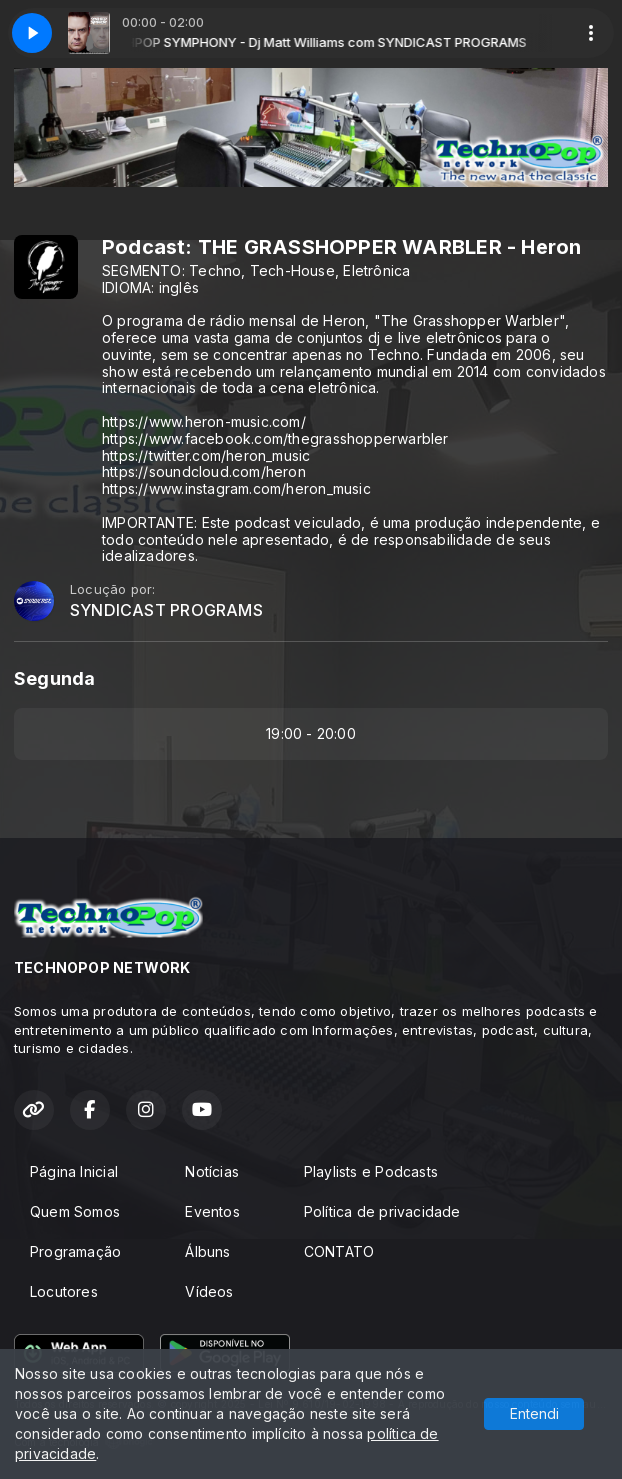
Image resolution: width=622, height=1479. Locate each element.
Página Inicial (74, 1171)
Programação (75, 1251)
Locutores (64, 1291)
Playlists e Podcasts (371, 1171)
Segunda (54, 678)
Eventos (212, 1211)
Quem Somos (75, 1211)
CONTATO (339, 1251)
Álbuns (207, 1251)
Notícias (212, 1171)
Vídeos (209, 1291)
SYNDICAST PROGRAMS (166, 610)
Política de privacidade (382, 1211)
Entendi (534, 1413)
